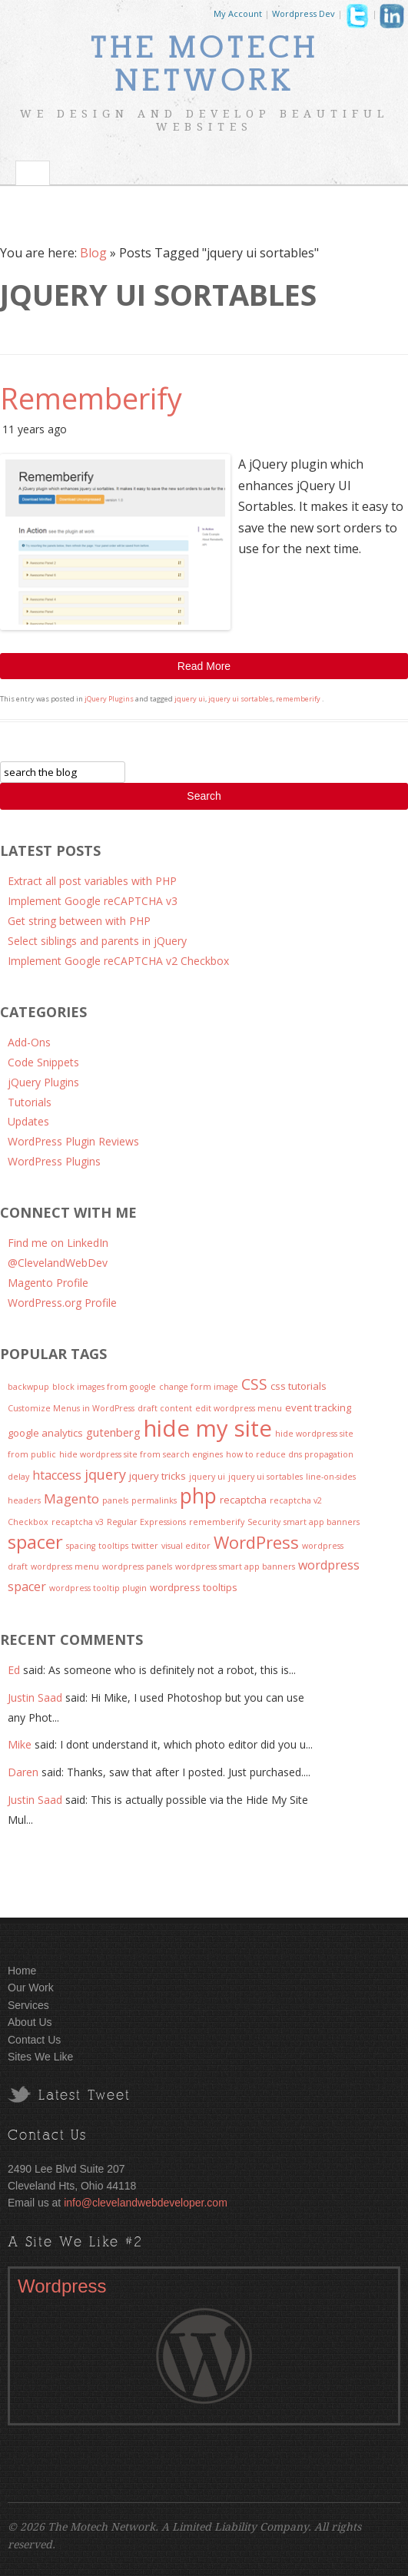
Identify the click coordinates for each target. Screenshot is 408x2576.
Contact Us (34, 2040)
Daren (23, 1772)
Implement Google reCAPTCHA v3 (92, 900)
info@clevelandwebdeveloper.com (145, 2202)
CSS (254, 1384)
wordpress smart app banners (235, 1566)
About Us (30, 2022)
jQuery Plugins (109, 699)
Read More (204, 666)
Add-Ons (29, 1042)
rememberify (298, 699)
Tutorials (29, 1102)
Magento (71, 1498)
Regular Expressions (146, 1522)
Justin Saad (35, 1697)
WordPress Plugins (54, 1161)
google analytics (45, 1433)
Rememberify (91, 398)
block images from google (104, 1386)
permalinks (154, 1500)
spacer (35, 1542)
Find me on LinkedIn (58, 1242)
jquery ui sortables (240, 699)
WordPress (256, 1541)
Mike (20, 1744)
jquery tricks (157, 1476)
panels (115, 1500)
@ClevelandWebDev (58, 1262)
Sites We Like (40, 2057)
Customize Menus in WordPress (71, 1408)
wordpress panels (137, 1566)
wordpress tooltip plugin (98, 1588)
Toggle (32, 173)
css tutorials (298, 1386)
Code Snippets (43, 1062)
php (198, 1496)
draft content (165, 1408)
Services (28, 2005)
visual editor (186, 1545)
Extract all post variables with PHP (92, 881)
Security (263, 1522)
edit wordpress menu (238, 1408)
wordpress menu (65, 1566)
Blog (93, 252)
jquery (105, 1474)
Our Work (31, 1987)
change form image (198, 1386)
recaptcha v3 (77, 1522)
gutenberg (113, 1432)
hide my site (208, 1428)
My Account (238, 13)
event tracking (318, 1407)
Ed (14, 1670)
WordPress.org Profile (62, 1302)
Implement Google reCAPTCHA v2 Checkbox (118, 960)
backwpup (28, 1386)
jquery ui (189, 699)
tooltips (113, 1545)
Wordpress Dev (303, 13)
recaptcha (243, 1500)
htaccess (56, 1475)
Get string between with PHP (79, 920)
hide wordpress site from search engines (141, 1454)
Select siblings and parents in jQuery (97, 940)
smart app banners (322, 1522)
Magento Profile (48, 1282)
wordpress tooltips (193, 1587)
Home (22, 1970)
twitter (144, 1545)
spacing (80, 1545)
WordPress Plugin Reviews (73, 1141)
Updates (28, 1121)
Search (204, 796)
